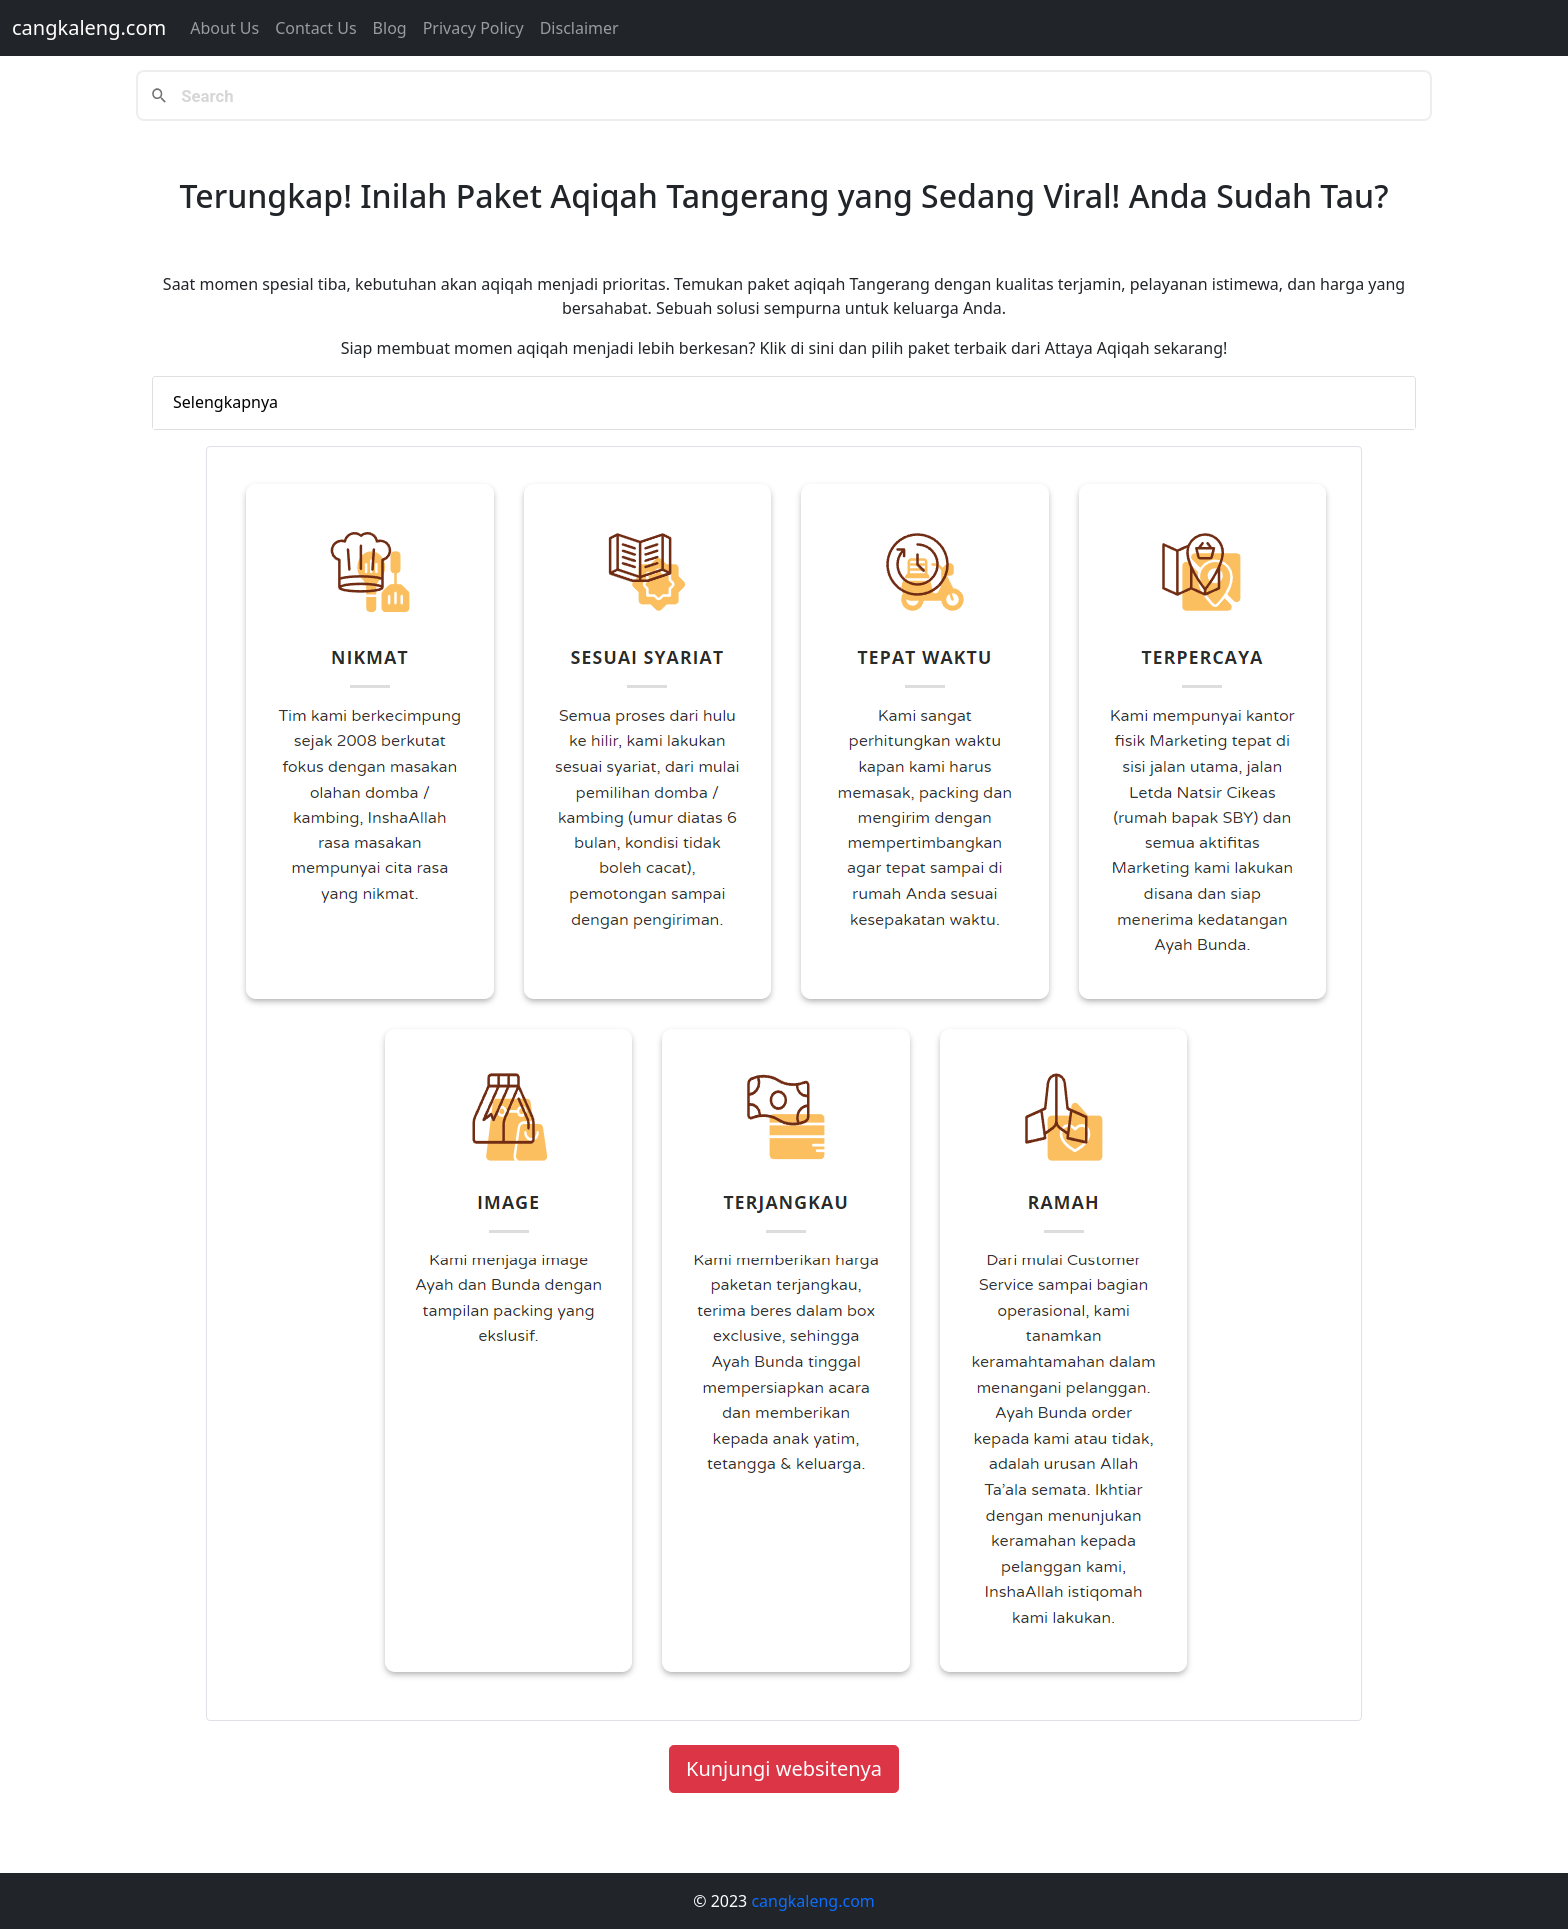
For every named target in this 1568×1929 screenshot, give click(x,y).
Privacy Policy (473, 28)
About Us (224, 28)
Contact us (315, 28)
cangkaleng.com (89, 27)
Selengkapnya (225, 402)
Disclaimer (579, 28)
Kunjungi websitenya (784, 1768)
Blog (390, 28)
